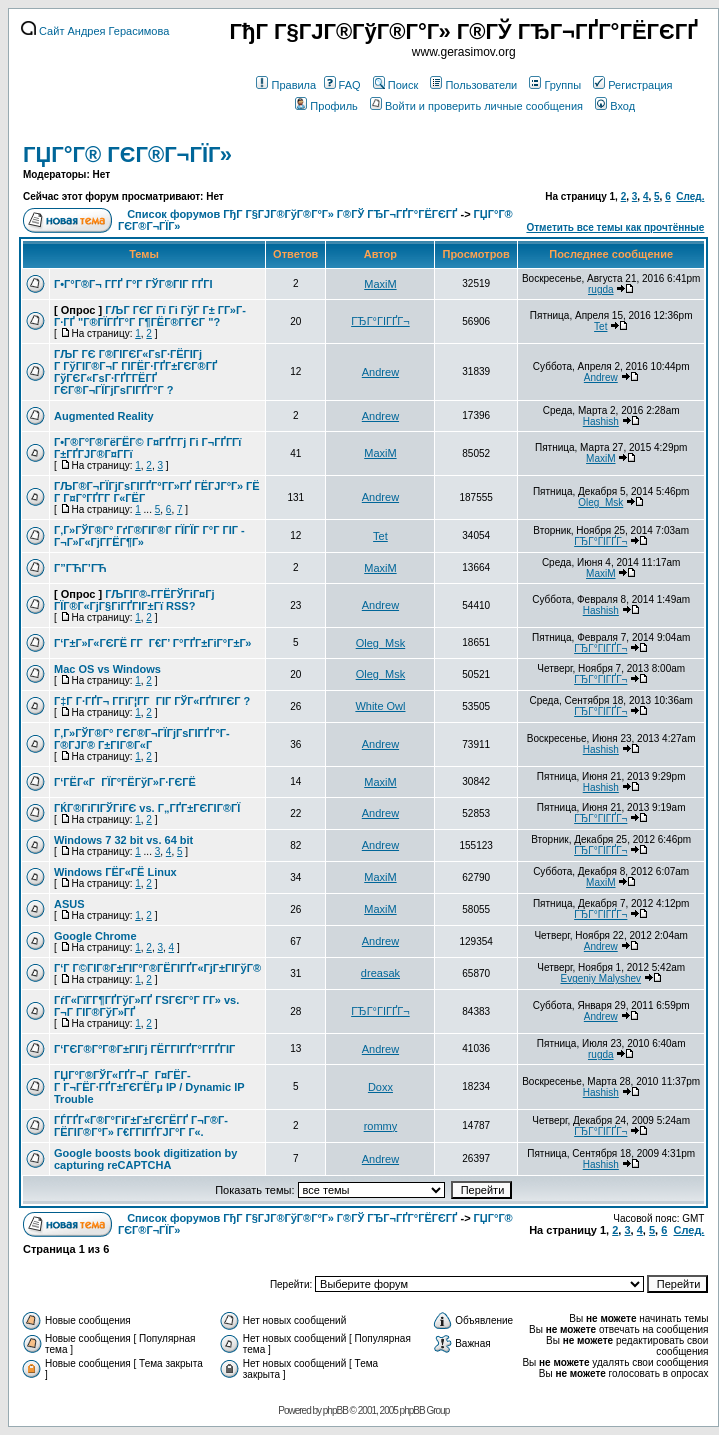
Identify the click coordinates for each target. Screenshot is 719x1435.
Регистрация (632, 85)
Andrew (380, 372)
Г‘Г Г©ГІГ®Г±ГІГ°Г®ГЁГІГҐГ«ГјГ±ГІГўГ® (157, 968)
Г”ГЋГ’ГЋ (80, 568)
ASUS (69, 904)
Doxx (380, 1087)
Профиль (326, 106)
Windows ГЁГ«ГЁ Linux (115, 872)
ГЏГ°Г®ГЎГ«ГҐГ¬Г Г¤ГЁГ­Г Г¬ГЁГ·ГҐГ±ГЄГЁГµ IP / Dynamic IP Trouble (149, 1087)
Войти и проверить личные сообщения (476, 106)
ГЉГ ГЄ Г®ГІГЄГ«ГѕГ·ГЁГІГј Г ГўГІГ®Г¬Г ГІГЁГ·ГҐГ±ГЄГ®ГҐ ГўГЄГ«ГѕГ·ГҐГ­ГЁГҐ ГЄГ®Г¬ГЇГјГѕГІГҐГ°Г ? (135, 372)
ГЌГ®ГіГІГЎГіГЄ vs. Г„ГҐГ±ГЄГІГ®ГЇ (147, 808)
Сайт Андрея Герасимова (95, 31)
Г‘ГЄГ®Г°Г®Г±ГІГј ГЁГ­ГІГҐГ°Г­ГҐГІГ (146, 1049)
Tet (600, 326)
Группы (555, 85)
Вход (615, 106)
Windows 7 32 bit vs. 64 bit (123, 840)
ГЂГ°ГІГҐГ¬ (380, 321)
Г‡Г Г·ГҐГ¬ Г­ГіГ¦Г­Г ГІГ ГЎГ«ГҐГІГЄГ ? (152, 701)
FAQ (342, 85)
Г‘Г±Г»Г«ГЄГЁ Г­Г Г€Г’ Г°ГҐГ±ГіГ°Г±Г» (152, 643)
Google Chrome (95, 936)
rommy (381, 1126)
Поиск (395, 85)
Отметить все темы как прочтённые (615, 227)
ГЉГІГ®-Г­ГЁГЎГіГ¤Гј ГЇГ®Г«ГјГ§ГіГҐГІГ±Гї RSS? (134, 600)
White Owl (380, 706)
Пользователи (473, 85)
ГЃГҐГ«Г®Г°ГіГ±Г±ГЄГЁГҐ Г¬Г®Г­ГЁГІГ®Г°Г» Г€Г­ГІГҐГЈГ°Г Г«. (141, 1126)
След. (690, 196)
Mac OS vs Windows (107, 669)
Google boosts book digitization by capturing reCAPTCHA (145, 1159)
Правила (286, 85)
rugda (601, 289)
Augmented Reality (104, 416)
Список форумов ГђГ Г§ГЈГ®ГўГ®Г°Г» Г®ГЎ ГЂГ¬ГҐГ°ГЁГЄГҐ (292, 214)
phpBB (335, 1410)
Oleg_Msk (600, 502)
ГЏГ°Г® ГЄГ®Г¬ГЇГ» (127, 154)
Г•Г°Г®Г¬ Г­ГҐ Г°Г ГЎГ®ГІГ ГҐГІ (133, 284)
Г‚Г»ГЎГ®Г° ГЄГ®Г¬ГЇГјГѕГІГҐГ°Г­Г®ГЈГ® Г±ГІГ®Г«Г (142, 739)
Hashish (601, 421)
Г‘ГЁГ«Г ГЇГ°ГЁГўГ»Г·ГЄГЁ (125, 782)
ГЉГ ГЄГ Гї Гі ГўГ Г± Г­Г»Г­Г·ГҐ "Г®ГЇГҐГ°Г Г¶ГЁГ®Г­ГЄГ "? (150, 316)
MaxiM (380, 284)
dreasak (380, 973)
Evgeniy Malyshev (600, 978)
